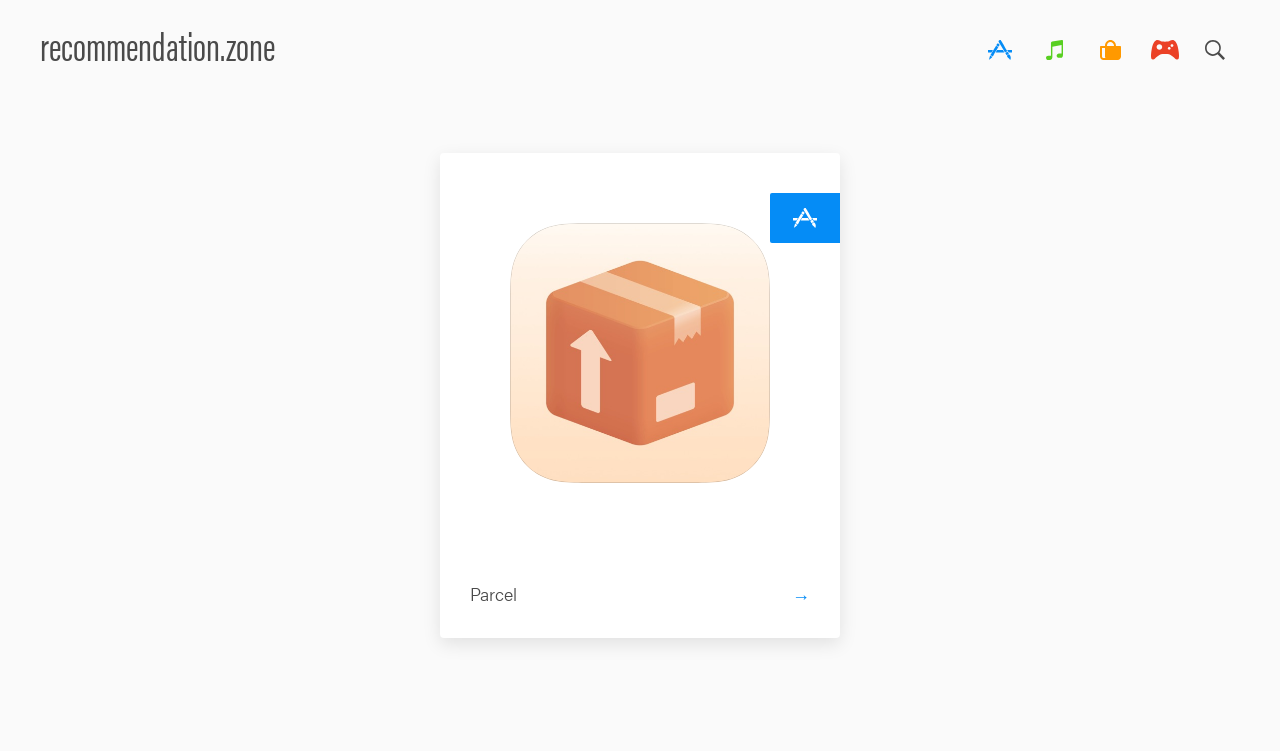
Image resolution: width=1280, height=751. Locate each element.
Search (1215, 45)
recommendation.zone (157, 44)
